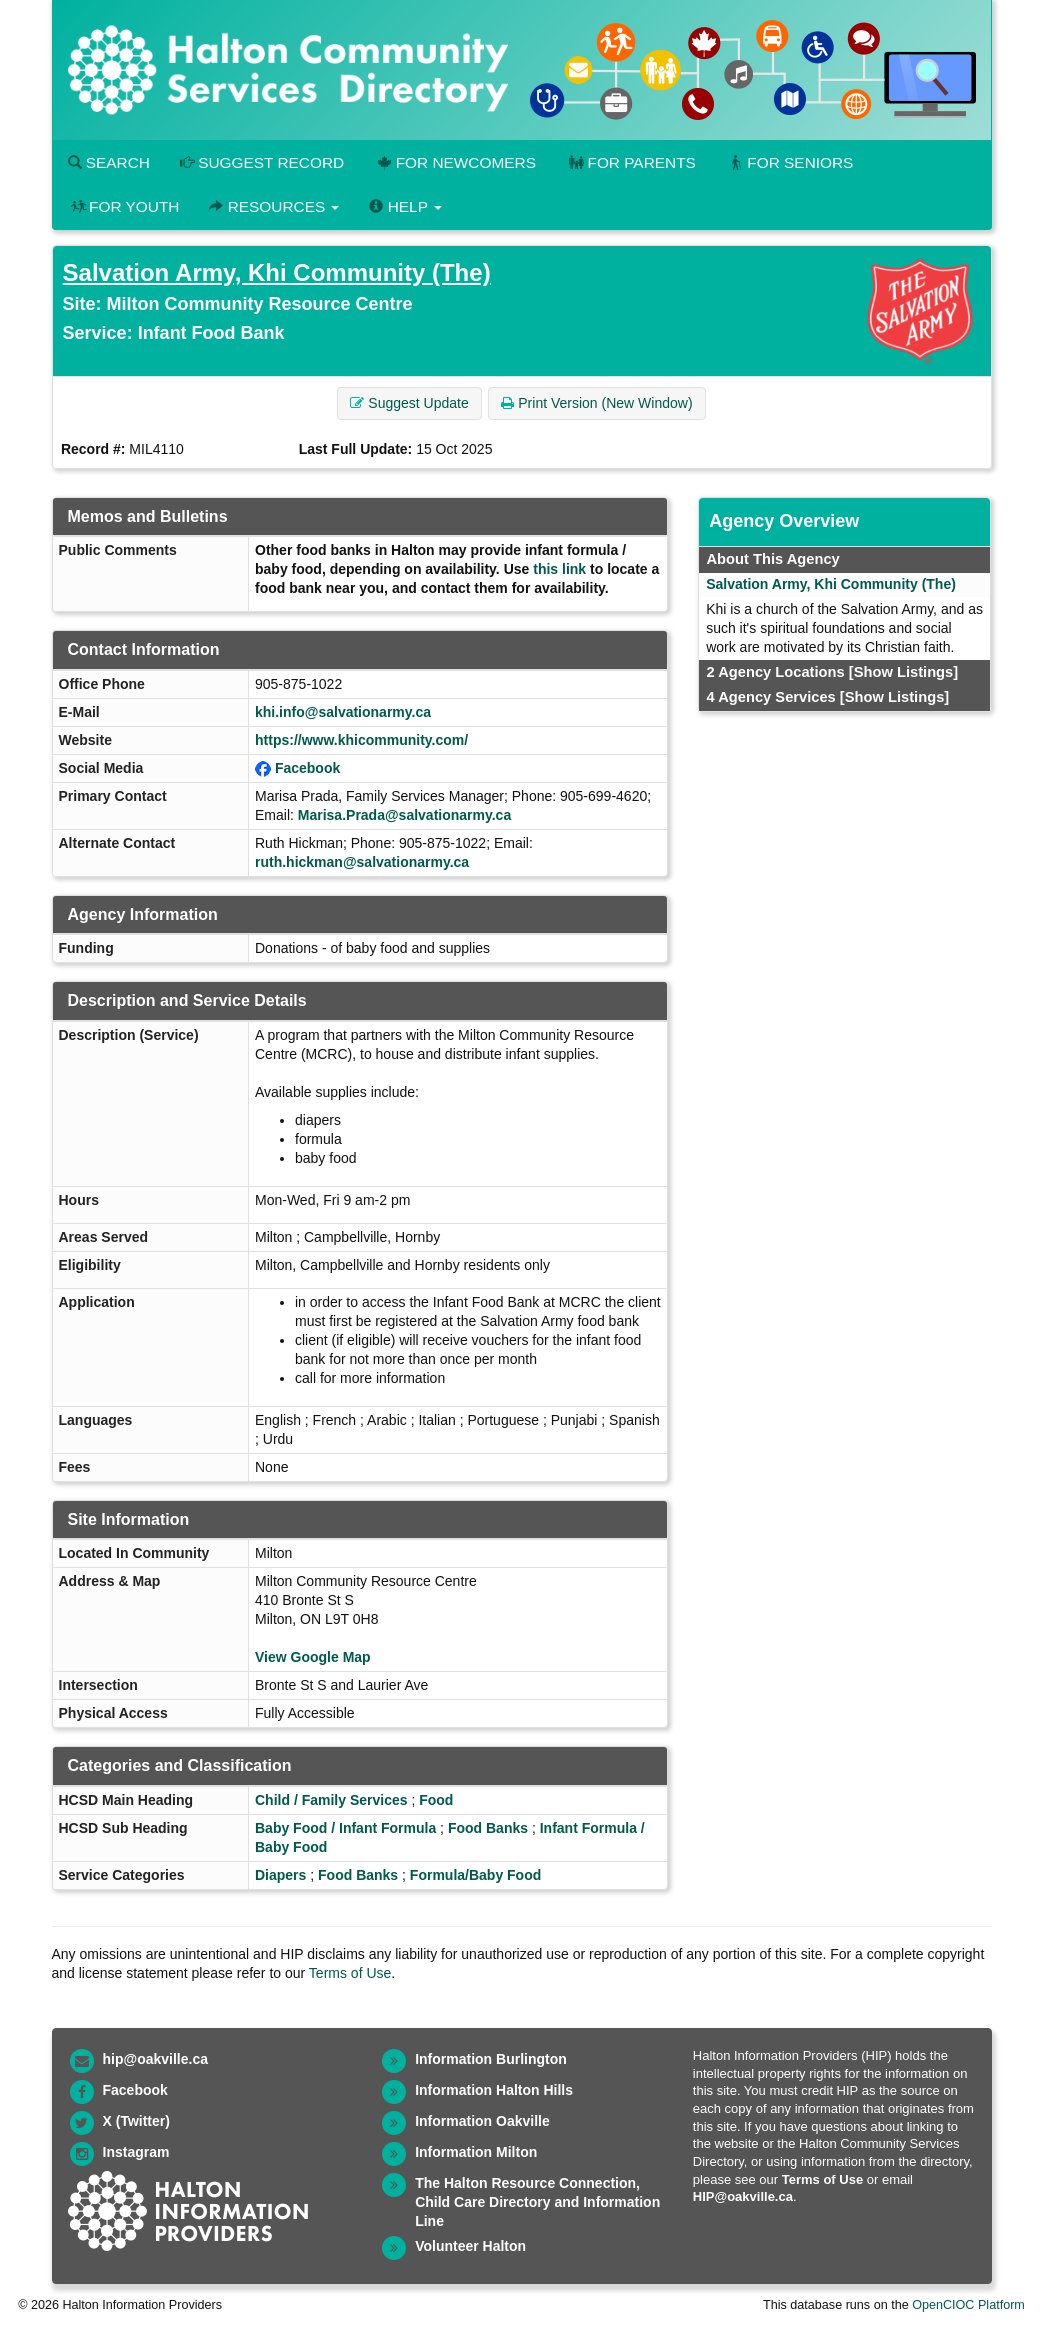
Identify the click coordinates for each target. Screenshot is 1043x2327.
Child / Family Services (331, 1800)
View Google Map (313, 1657)
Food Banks (488, 1828)
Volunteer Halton (470, 2246)
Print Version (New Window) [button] (596, 403)
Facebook (307, 768)
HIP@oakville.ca (743, 2196)
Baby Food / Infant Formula (345, 1828)
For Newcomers (455, 162)
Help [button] (405, 206)
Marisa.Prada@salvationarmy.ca (404, 815)
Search (109, 162)
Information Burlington (491, 2059)
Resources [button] (274, 206)
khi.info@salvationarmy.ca (343, 712)
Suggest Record (262, 162)
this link (559, 569)
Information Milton (476, 2152)
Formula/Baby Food (475, 1875)
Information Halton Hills (494, 2090)
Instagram (136, 2152)
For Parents (631, 162)
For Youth (124, 206)
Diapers (280, 1875)
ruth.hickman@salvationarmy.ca (362, 862)
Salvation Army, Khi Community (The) (277, 272)
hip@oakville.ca (155, 2059)
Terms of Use (350, 1973)
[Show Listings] (903, 672)
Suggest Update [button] (409, 403)
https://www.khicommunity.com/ (361, 740)
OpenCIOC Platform (968, 2305)
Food (436, 1800)
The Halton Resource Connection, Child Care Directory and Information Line (537, 2202)
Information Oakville (482, 2121)
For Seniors (790, 162)
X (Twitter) (136, 2121)
